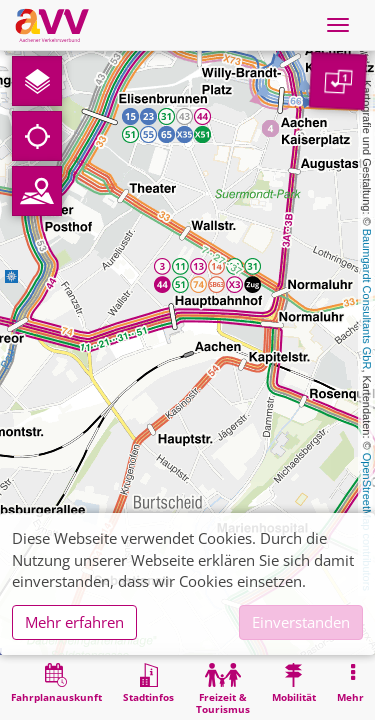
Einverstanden (301, 622)
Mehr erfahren (74, 622)
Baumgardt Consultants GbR (367, 299)
